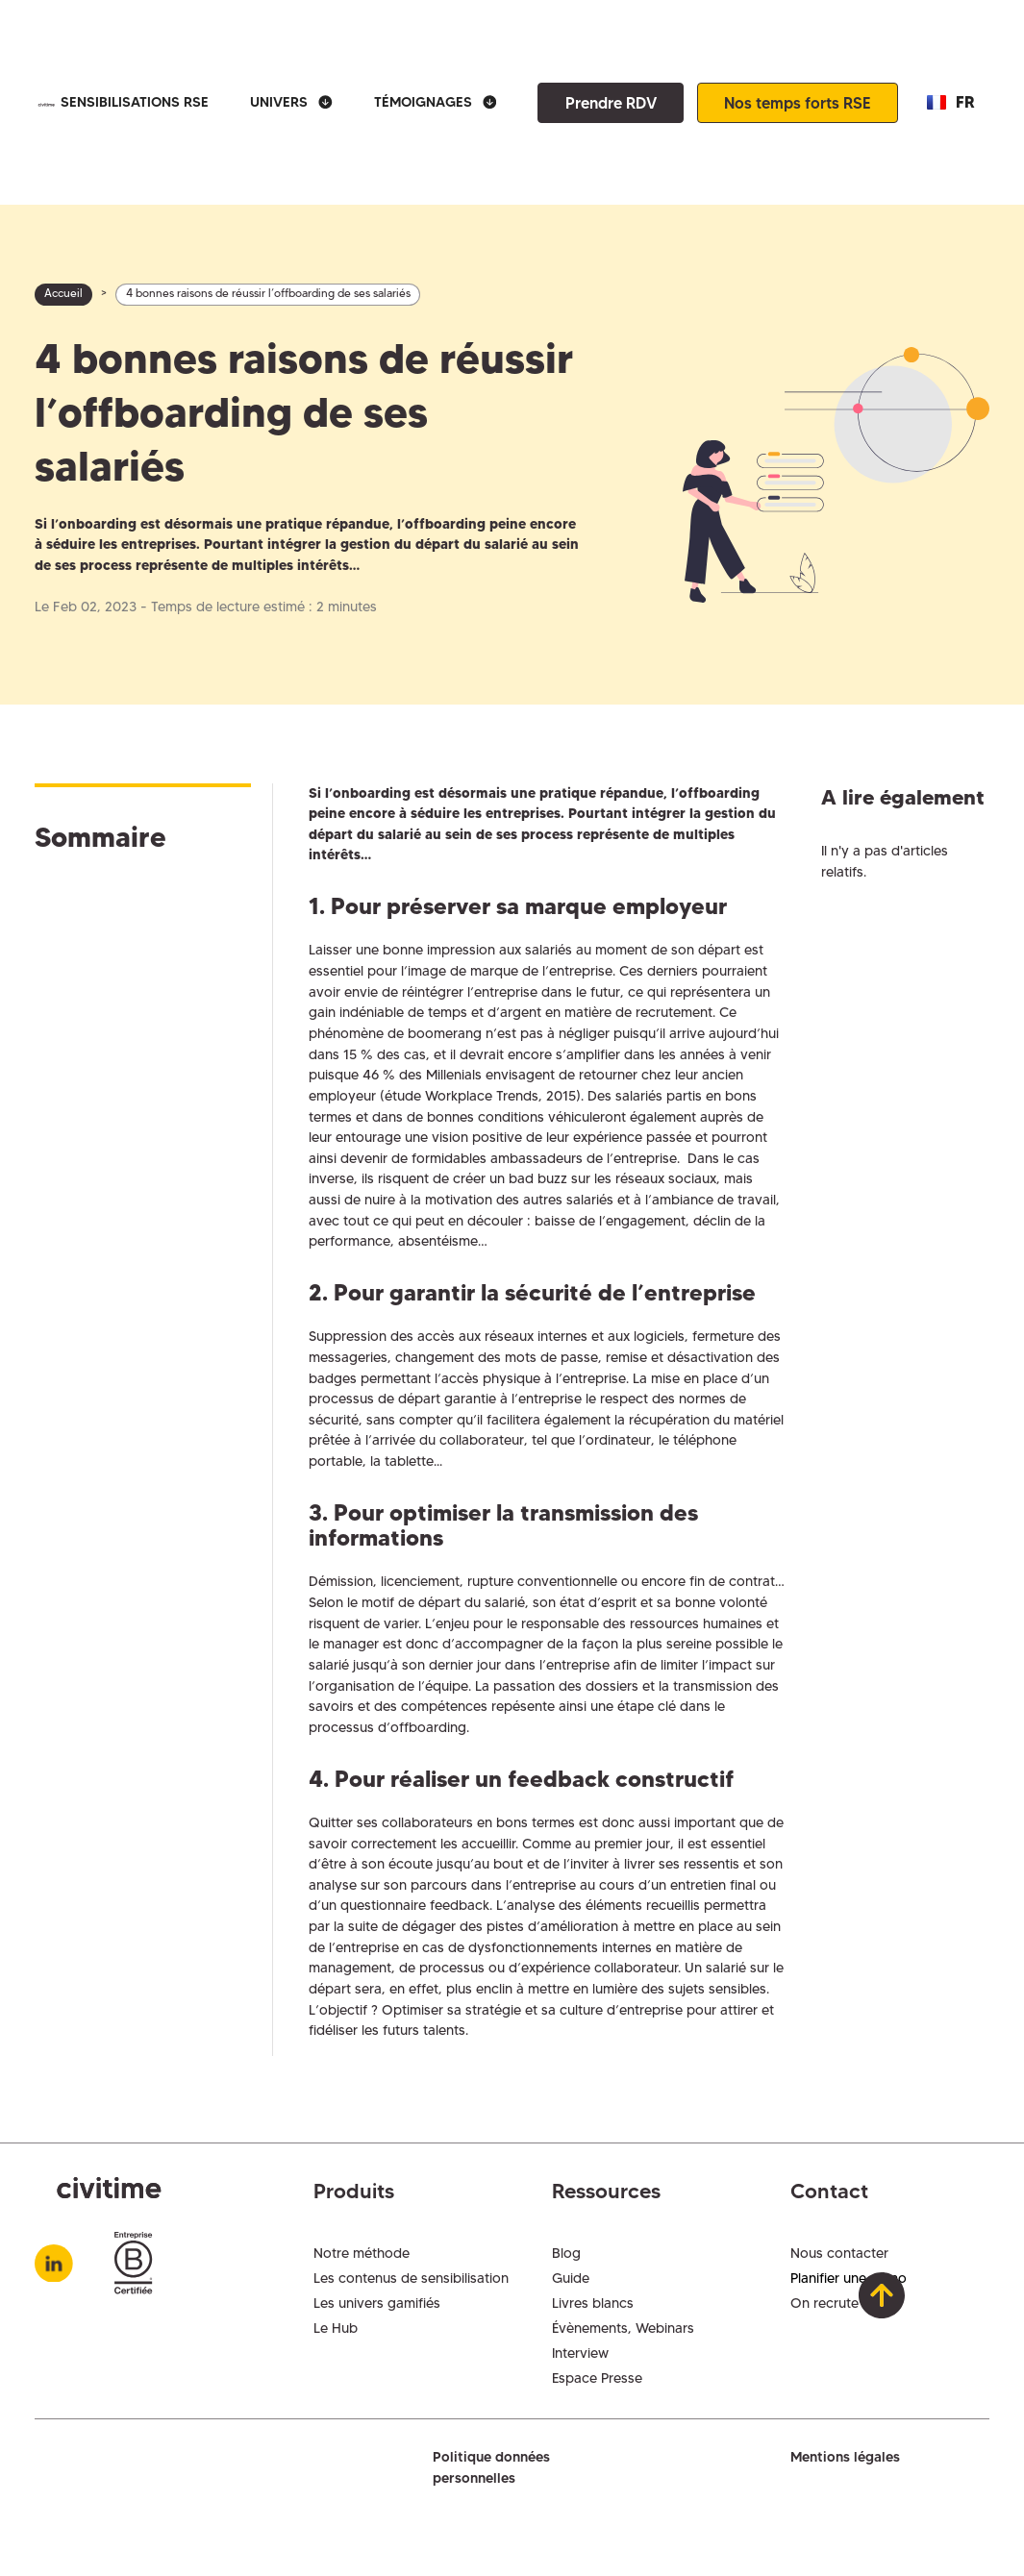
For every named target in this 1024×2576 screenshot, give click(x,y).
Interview (580, 2353)
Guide (570, 2278)
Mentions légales (845, 2456)
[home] (45, 102)
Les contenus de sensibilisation (411, 2278)
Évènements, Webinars (623, 2328)
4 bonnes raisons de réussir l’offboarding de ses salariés (268, 293)
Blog (566, 2253)
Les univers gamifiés (376, 2303)
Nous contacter (839, 2253)
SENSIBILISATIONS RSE (135, 102)
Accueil (63, 293)
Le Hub (335, 2328)
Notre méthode (361, 2253)
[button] (291, 103)
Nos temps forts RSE (797, 102)
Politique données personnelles (491, 2467)
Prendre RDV (611, 102)
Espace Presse (597, 2378)
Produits (353, 2190)
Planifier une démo (848, 2278)
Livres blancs (593, 2303)
